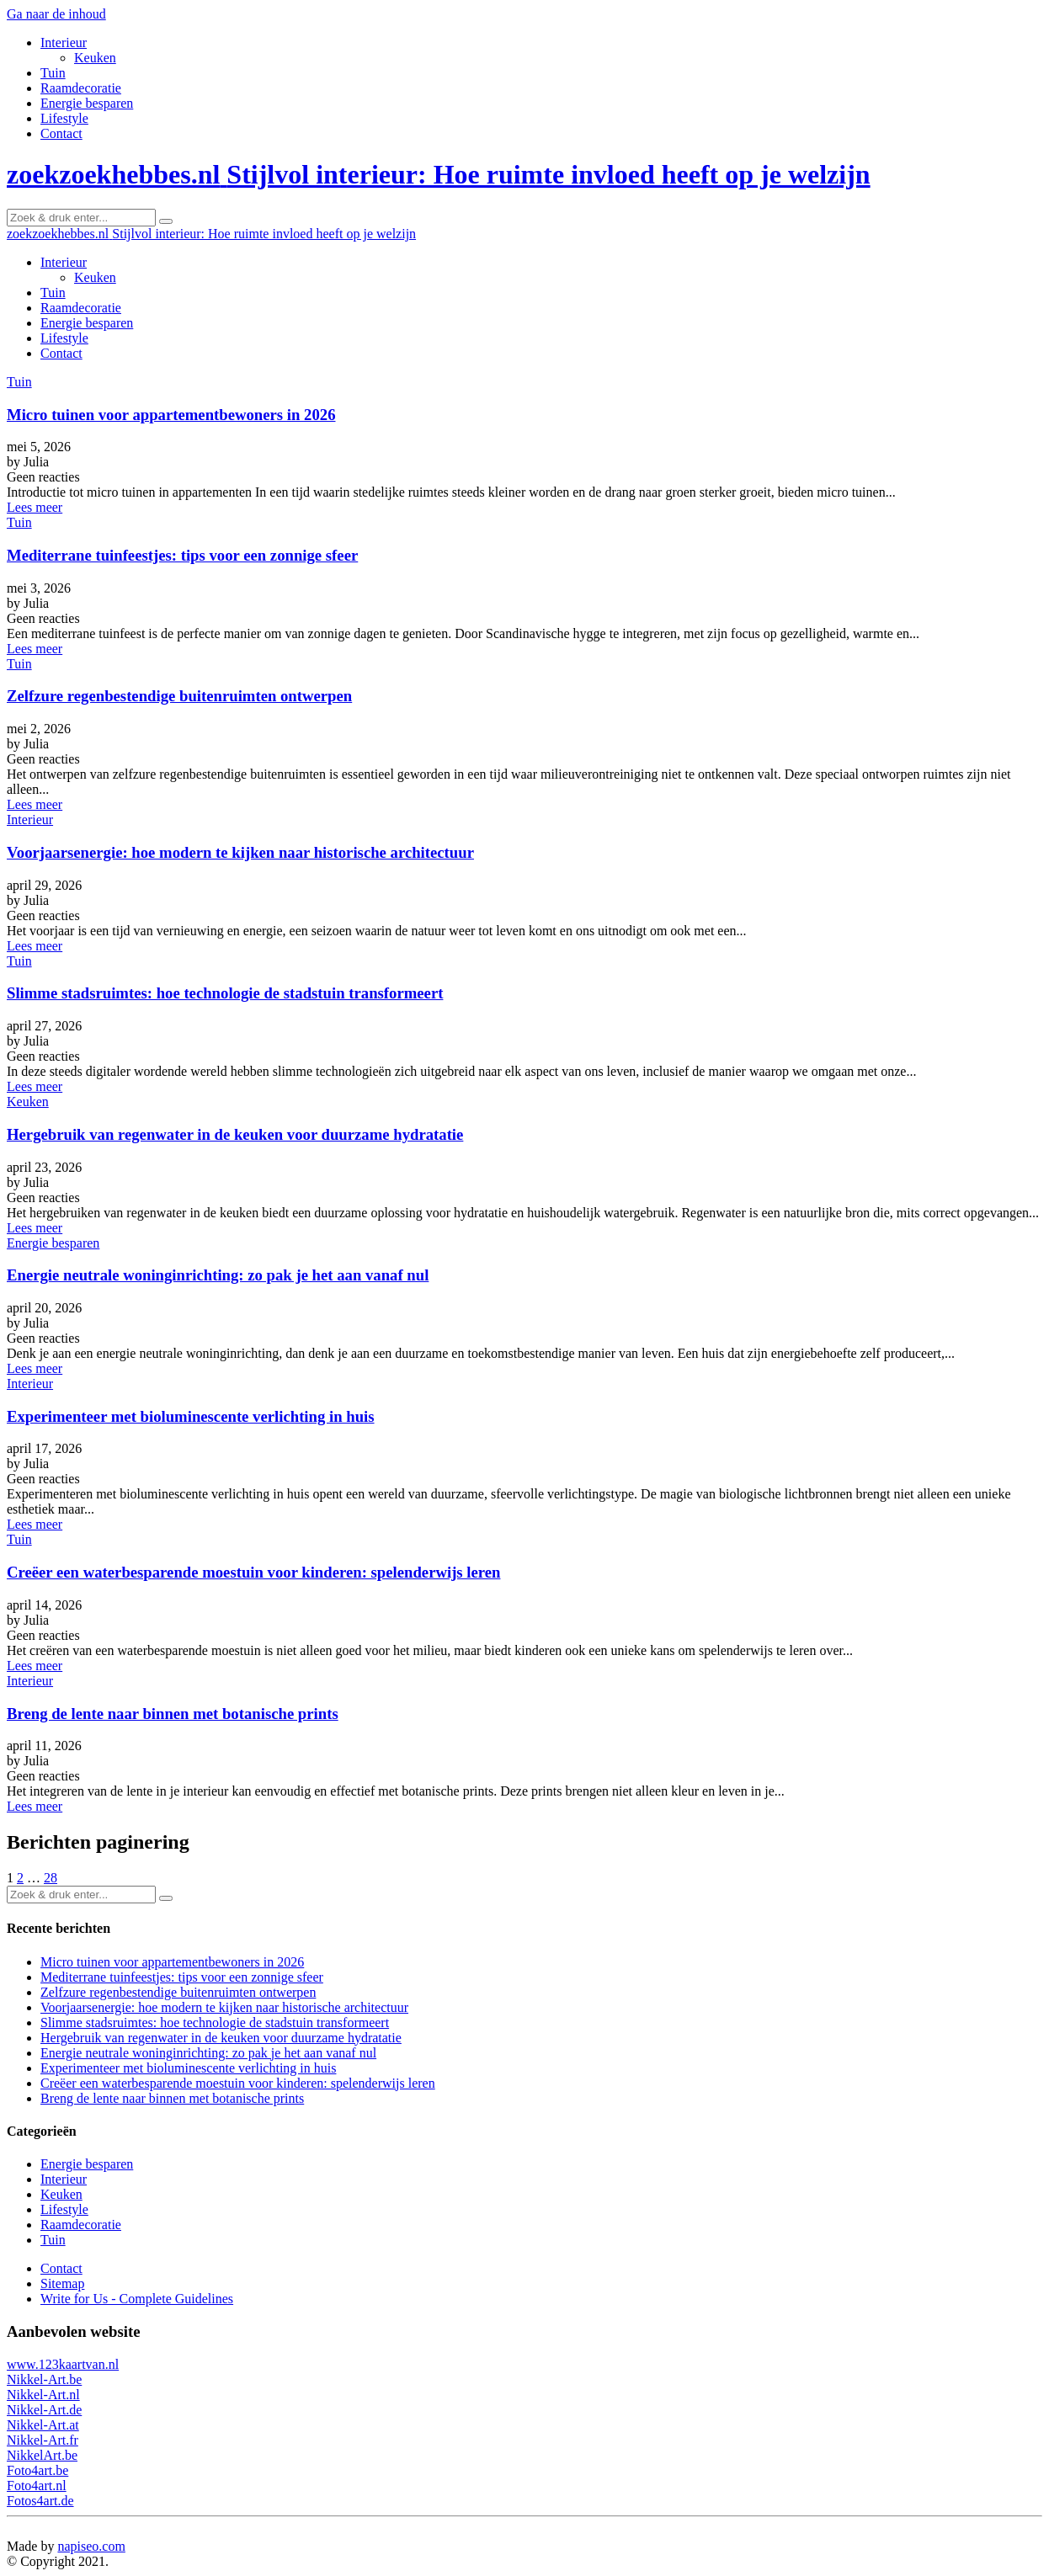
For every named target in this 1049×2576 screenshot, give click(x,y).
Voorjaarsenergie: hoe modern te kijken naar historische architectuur (240, 852)
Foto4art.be (37, 2470)
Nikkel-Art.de (44, 2410)
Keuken (95, 58)
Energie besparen (86, 103)
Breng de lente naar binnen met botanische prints (172, 1713)
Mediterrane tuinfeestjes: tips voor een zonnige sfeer (182, 555)
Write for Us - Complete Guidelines (136, 2298)
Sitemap (62, 2283)
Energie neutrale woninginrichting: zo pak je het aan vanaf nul (218, 1275)
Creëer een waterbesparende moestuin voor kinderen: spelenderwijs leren (253, 1572)
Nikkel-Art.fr (42, 2440)
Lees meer (34, 507)
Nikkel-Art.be (44, 2379)
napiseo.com (91, 2546)
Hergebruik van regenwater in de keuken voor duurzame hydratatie (235, 1134)
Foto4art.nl (37, 2485)
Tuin (53, 73)
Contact (61, 133)
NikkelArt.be (42, 2455)
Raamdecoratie (80, 88)
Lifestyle (64, 118)
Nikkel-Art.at (43, 2425)
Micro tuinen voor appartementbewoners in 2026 (171, 414)
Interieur (63, 42)
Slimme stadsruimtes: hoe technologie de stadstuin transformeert (225, 993)
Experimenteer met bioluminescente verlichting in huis (191, 1416)
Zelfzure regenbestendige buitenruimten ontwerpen (179, 696)
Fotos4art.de (40, 2501)
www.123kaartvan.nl (63, 2364)
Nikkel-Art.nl (43, 2394)
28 (50, 1878)
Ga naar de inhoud (56, 14)
